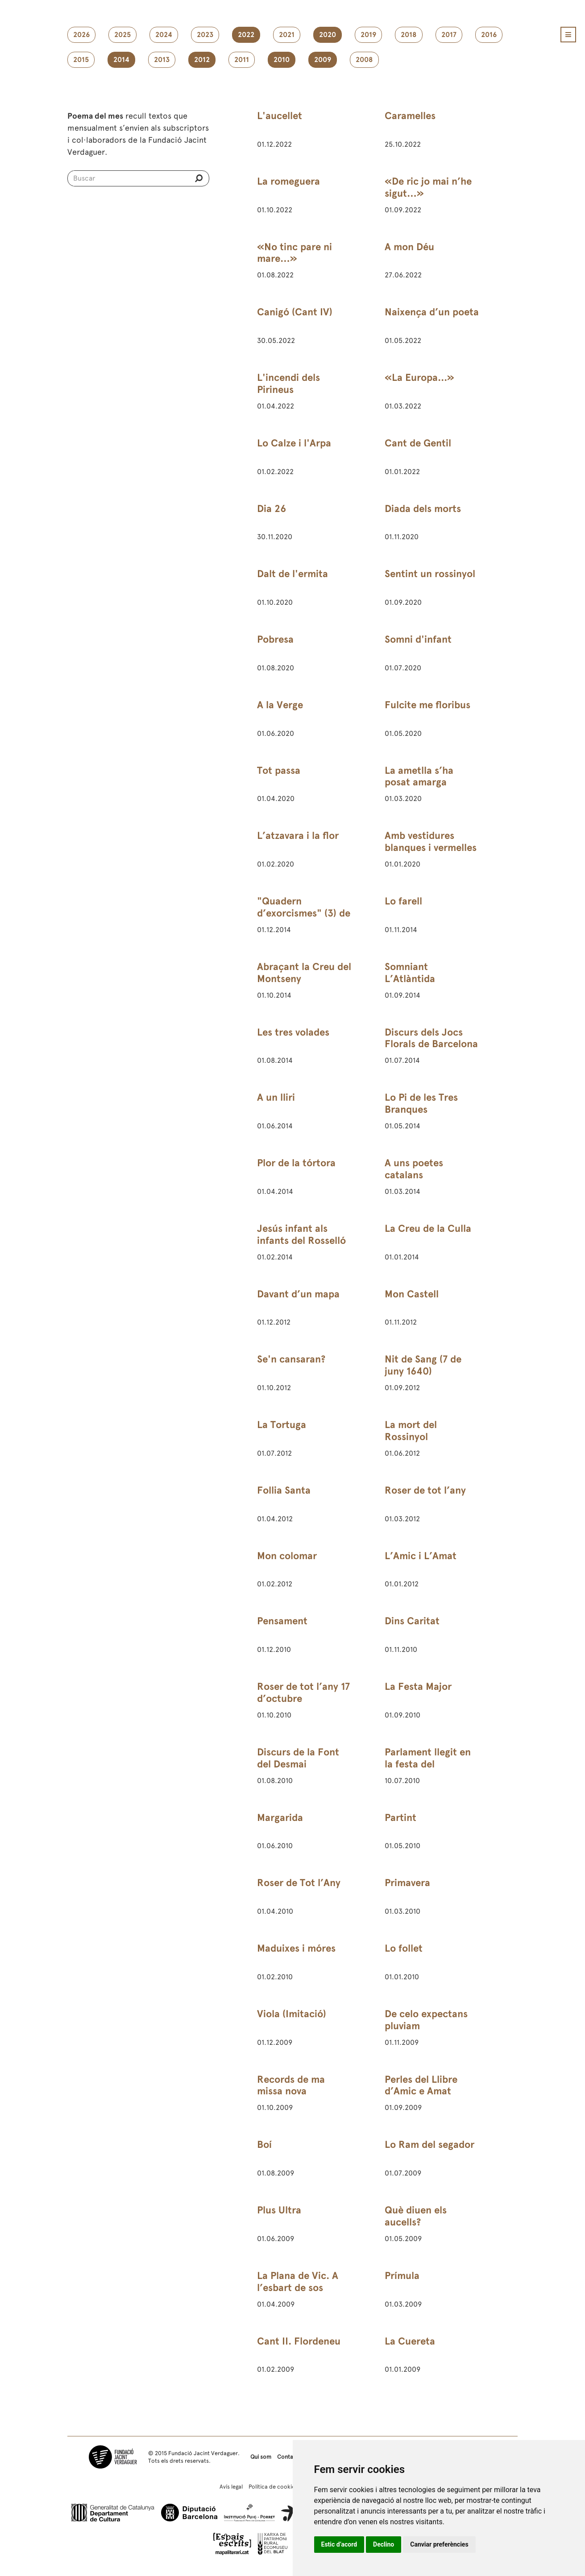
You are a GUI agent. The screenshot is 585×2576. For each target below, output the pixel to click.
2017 (448, 34)
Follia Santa (284, 1490)
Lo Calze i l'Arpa (294, 443)
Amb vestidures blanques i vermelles (431, 842)
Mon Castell (412, 1294)
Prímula (402, 2276)
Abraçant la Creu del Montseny (304, 973)
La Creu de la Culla (428, 1228)
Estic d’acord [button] (339, 2544)
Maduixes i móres (296, 1948)
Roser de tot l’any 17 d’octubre (303, 1692)
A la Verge (280, 705)
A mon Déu (409, 247)
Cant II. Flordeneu (298, 2341)
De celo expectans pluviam (426, 2020)
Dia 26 (271, 509)
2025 (122, 34)
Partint (400, 1818)
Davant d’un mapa (298, 1294)
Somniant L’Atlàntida (410, 973)
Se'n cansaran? (291, 1359)
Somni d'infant (418, 639)
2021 (287, 34)
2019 (368, 34)
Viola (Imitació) (291, 2014)
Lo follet (404, 1948)
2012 (202, 59)
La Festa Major (418, 1686)
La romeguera (288, 181)
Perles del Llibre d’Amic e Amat (421, 2085)
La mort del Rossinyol (411, 1431)
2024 (163, 34)
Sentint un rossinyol (430, 574)
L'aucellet (279, 116)
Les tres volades (293, 1032)
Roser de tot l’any (425, 1490)
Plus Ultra (279, 2210)
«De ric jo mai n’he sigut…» (428, 187)
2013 (162, 59)
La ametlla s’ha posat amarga (419, 776)
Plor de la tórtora (296, 1163)
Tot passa (278, 770)
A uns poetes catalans (414, 1169)
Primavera (407, 1883)
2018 (409, 34)
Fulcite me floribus (427, 705)
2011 (241, 59)
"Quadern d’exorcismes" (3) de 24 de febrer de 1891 (303, 913)
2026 (81, 34)
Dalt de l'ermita (292, 574)
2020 (327, 34)
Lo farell (403, 901)
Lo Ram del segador (429, 2144)
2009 (322, 59)
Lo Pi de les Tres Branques (421, 1103)
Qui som (260, 2456)
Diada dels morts (423, 509)
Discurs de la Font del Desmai (298, 1758)
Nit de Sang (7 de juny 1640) (423, 1365)
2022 (246, 34)
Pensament (282, 1621)
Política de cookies (273, 2486)
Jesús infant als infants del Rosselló (301, 1234)
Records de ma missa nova (291, 2085)
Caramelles (410, 116)
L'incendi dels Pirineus (288, 384)
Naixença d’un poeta (432, 312)
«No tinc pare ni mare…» (294, 253)
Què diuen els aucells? (416, 2216)
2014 (121, 59)
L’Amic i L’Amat (420, 1556)
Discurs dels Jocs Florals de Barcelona (431, 1038)
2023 (205, 34)
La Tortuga (281, 1425)
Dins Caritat (412, 1621)
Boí (264, 2144)
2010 (282, 59)
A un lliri (276, 1097)
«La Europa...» (419, 378)
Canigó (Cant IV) (294, 312)
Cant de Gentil (418, 443)
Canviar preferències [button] (439, 2544)
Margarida (280, 1818)
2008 (364, 59)
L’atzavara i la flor (298, 836)
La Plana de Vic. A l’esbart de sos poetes (297, 2288)
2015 (81, 59)
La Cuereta (410, 2341)
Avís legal (231, 2486)
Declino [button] (383, 2544)
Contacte (289, 2456)
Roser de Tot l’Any (298, 1883)
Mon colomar (287, 1556)
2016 (489, 34)
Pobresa (275, 639)
